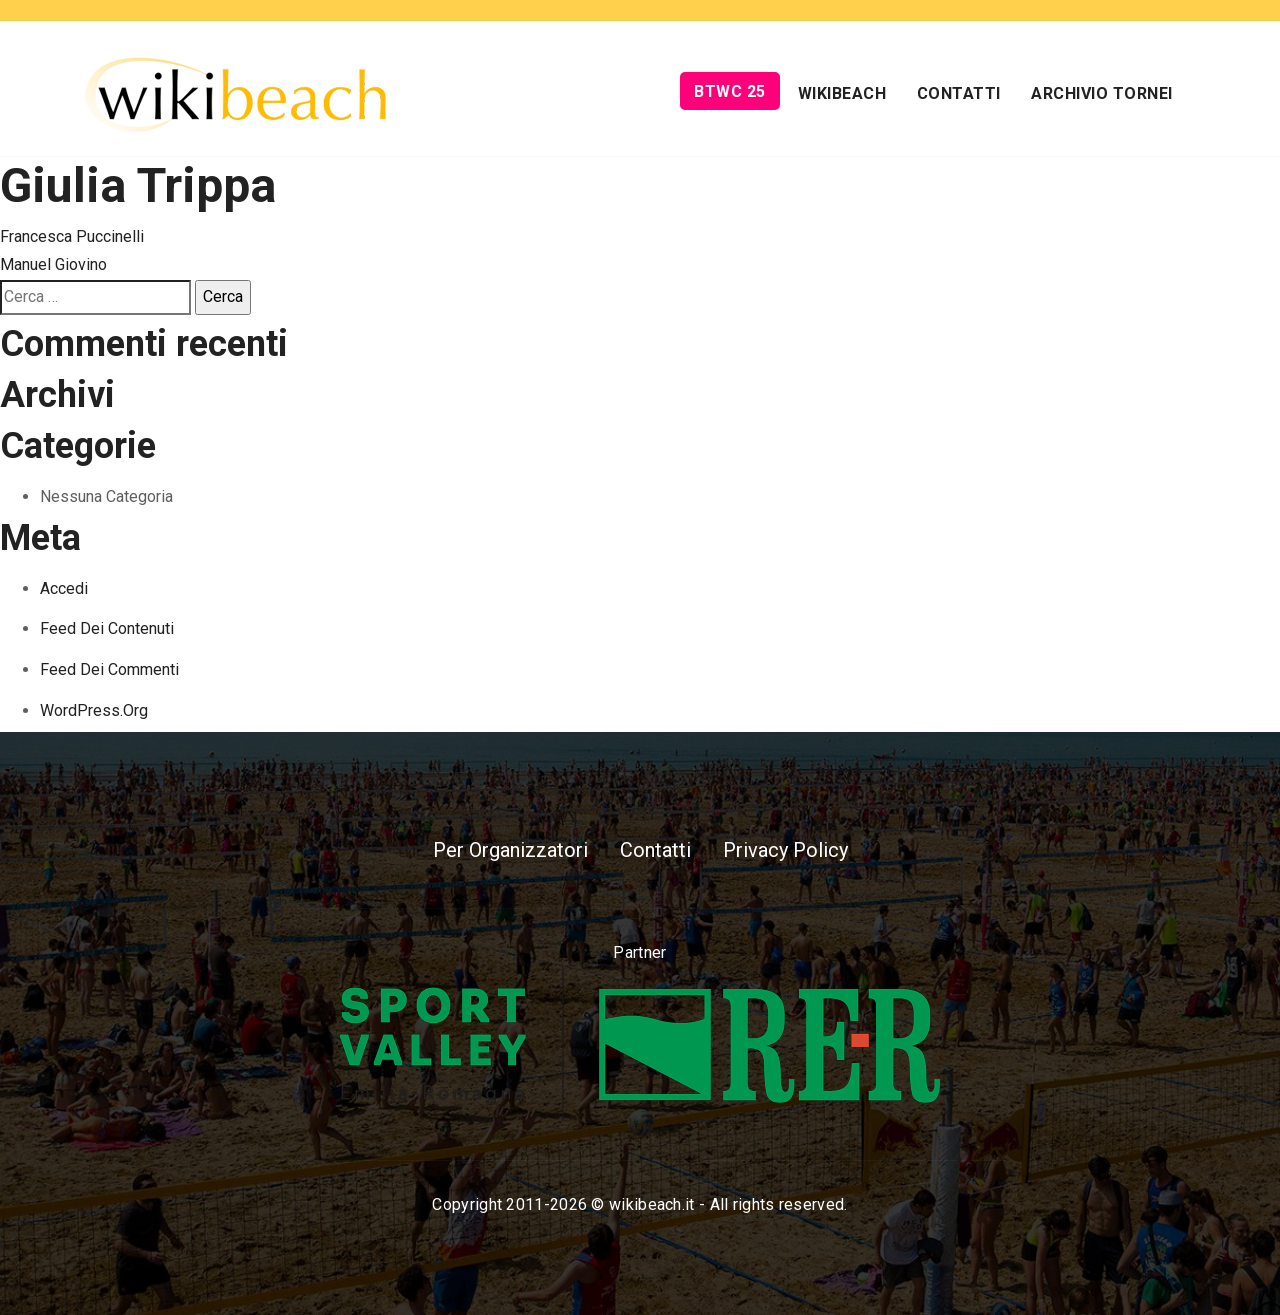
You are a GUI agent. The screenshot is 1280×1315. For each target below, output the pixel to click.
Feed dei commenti (109, 669)
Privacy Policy (785, 850)
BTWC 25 (730, 91)
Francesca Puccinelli (72, 236)
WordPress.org (94, 710)
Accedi (64, 588)
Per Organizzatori (510, 850)
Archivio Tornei (1102, 93)
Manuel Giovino (53, 264)
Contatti (959, 93)
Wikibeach (842, 93)
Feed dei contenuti (107, 628)
